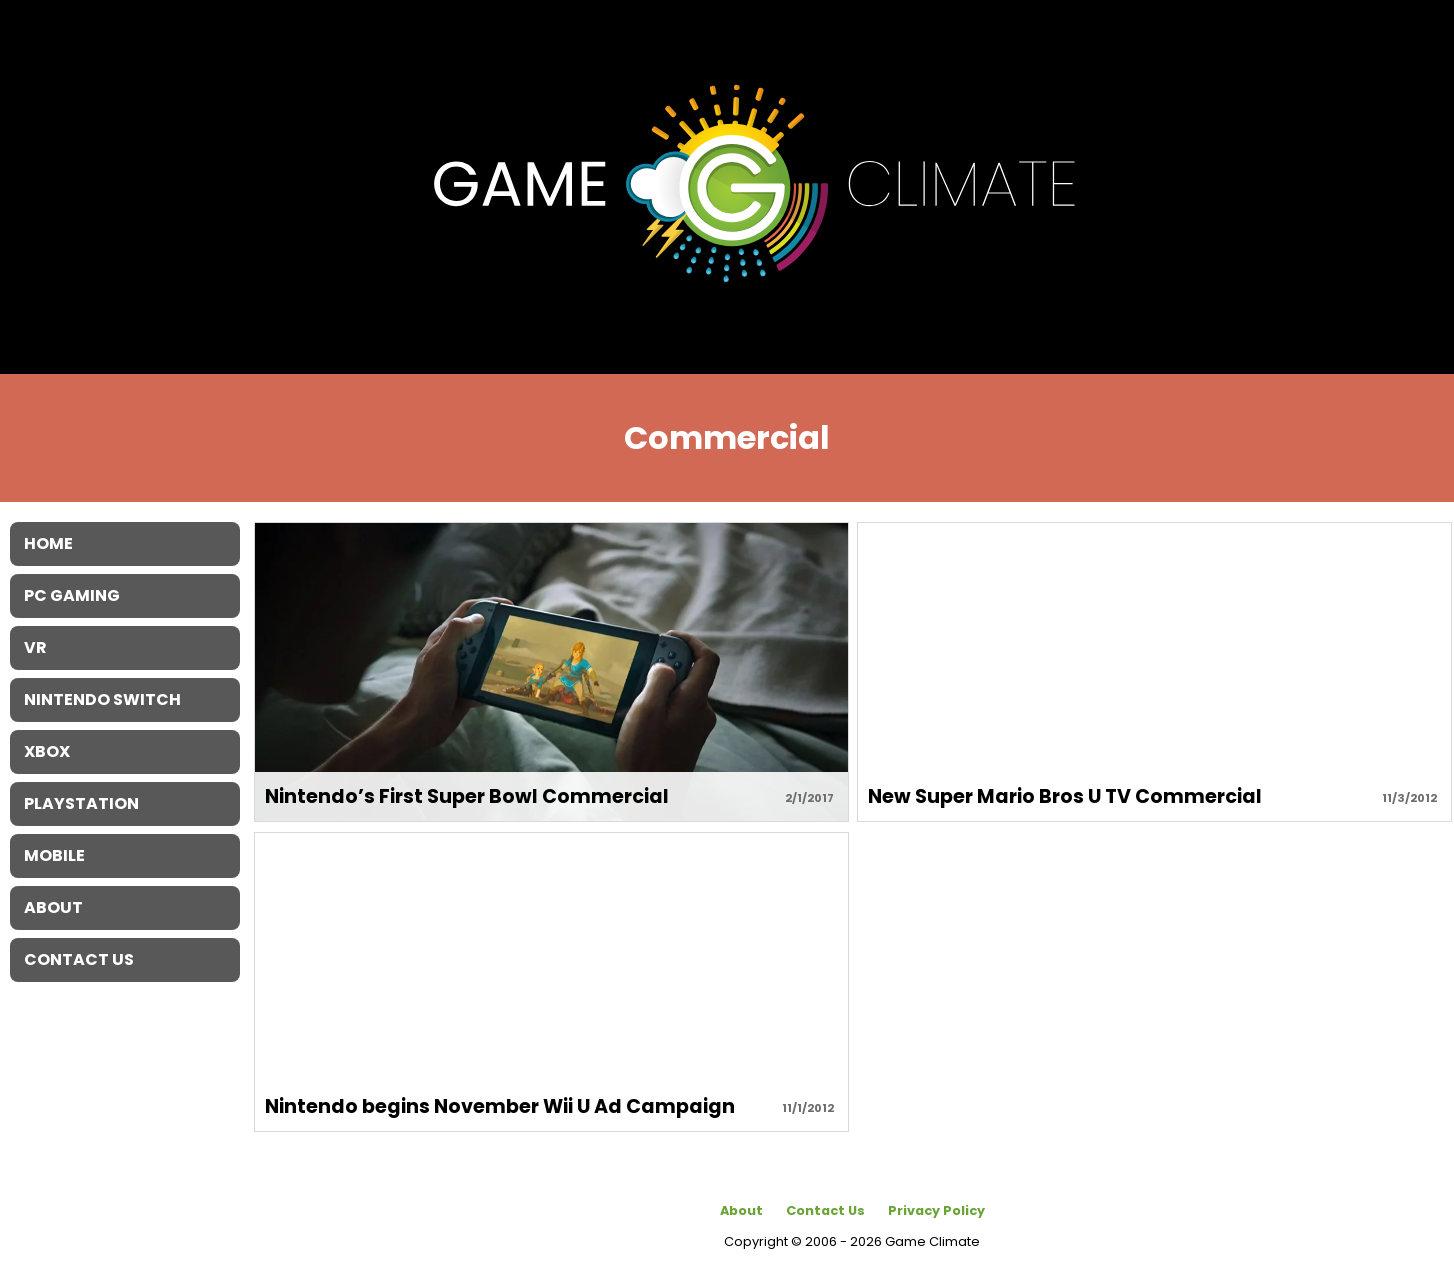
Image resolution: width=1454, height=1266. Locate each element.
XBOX (47, 751)
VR (35, 647)
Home (48, 543)
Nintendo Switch (102, 699)
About (741, 1210)
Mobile (54, 855)
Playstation (81, 803)
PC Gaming (72, 595)
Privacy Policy (936, 1210)
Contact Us (825, 1210)
